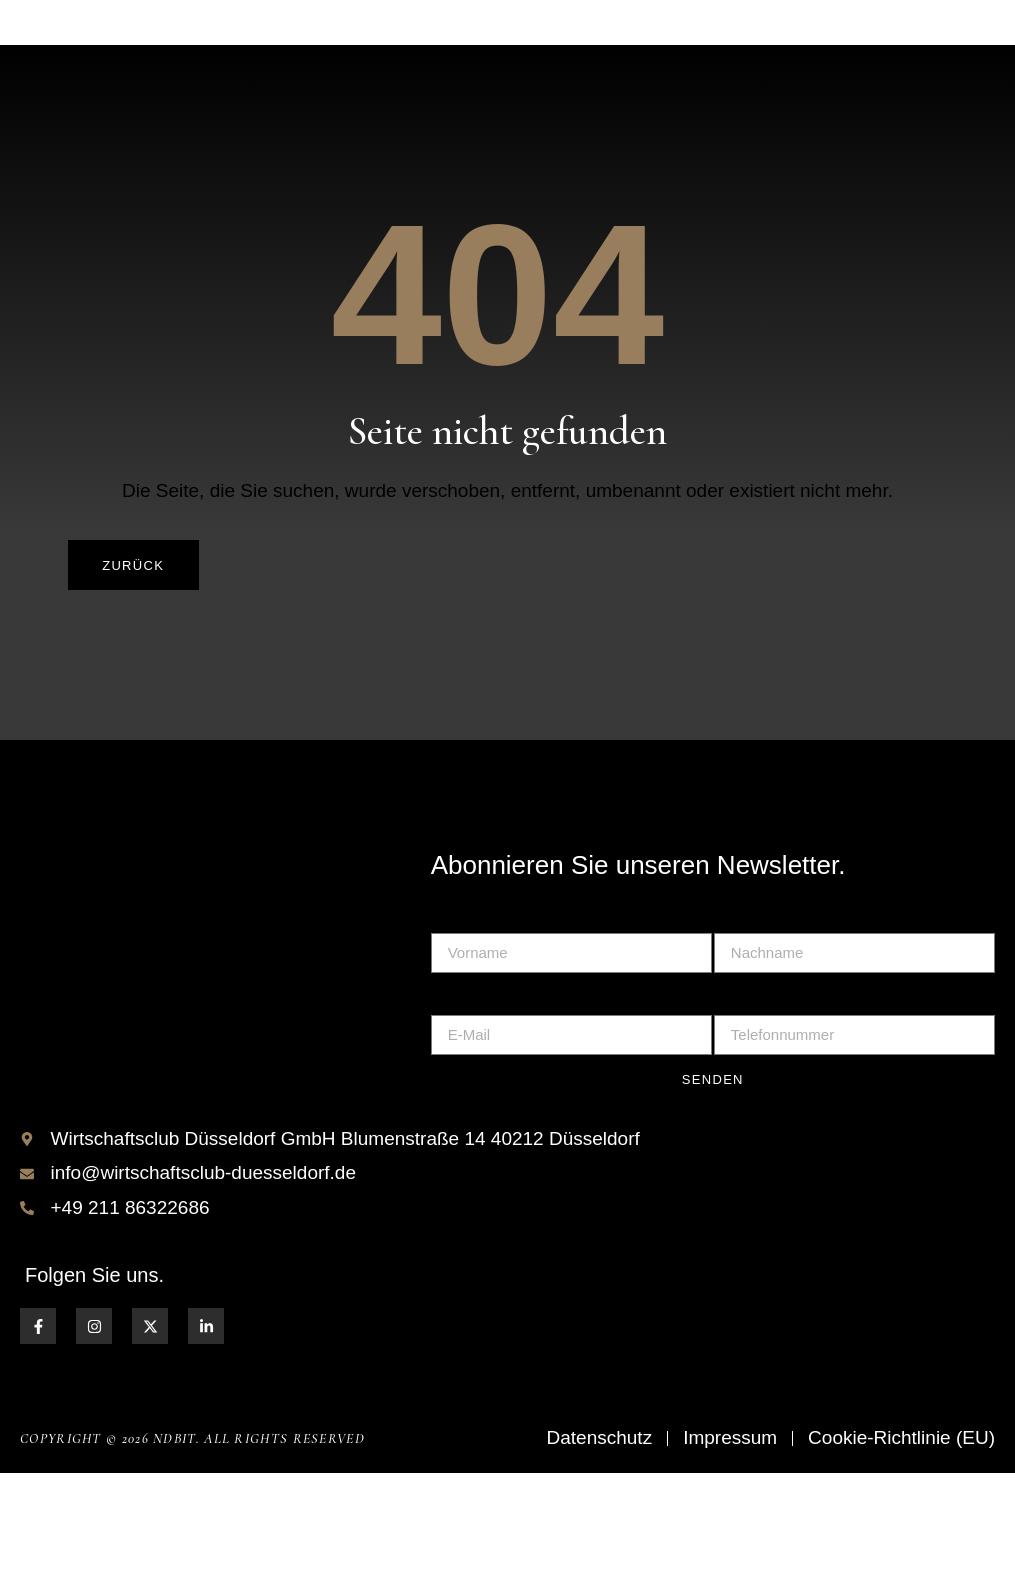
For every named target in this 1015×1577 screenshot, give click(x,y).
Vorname (464, 1011)
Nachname (754, 1011)
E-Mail (454, 1093)
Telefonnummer (773, 1093)
